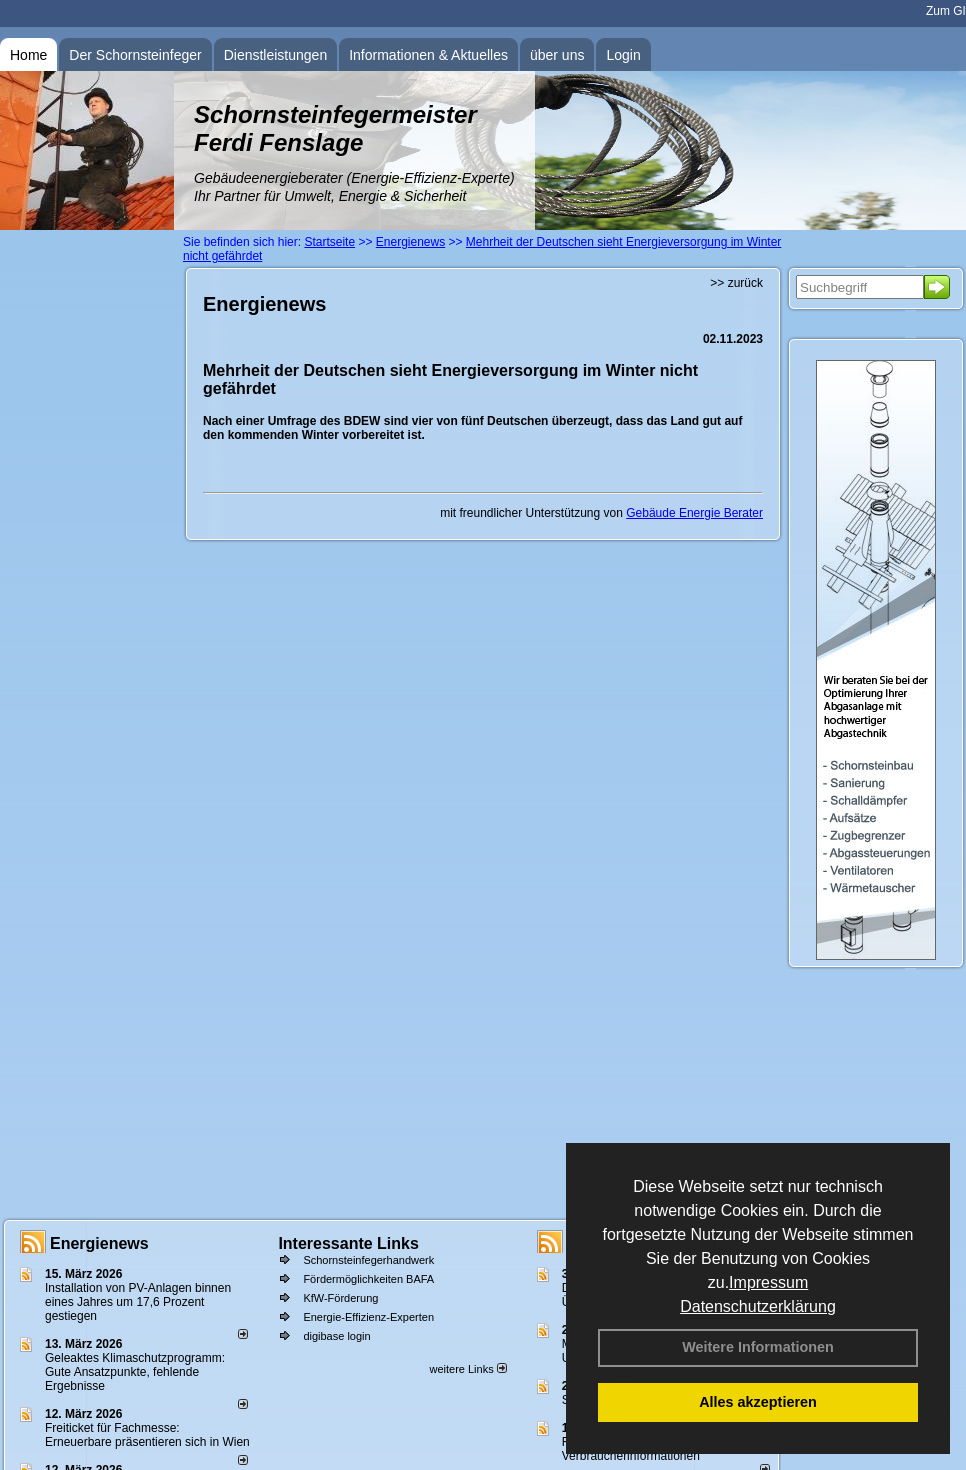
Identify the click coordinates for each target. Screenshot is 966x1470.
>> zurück (736, 283)
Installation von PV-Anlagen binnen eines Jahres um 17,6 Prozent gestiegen (138, 1302)
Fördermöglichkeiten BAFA (368, 1279)
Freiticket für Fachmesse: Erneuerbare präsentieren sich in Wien (147, 1435)
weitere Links (467, 1369)
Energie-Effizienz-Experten (368, 1317)
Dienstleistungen (276, 55)
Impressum (768, 1282)
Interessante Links (348, 1243)
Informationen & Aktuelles (428, 55)
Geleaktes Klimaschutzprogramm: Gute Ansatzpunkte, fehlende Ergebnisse (135, 1372)
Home (28, 55)
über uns (557, 55)
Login (623, 55)
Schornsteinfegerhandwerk (368, 1260)
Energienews (99, 1243)
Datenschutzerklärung (758, 1306)
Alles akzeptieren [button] (758, 1402)
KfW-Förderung (340, 1298)
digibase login (336, 1336)
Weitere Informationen (758, 1347)
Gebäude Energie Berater (694, 513)
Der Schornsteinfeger (135, 55)
